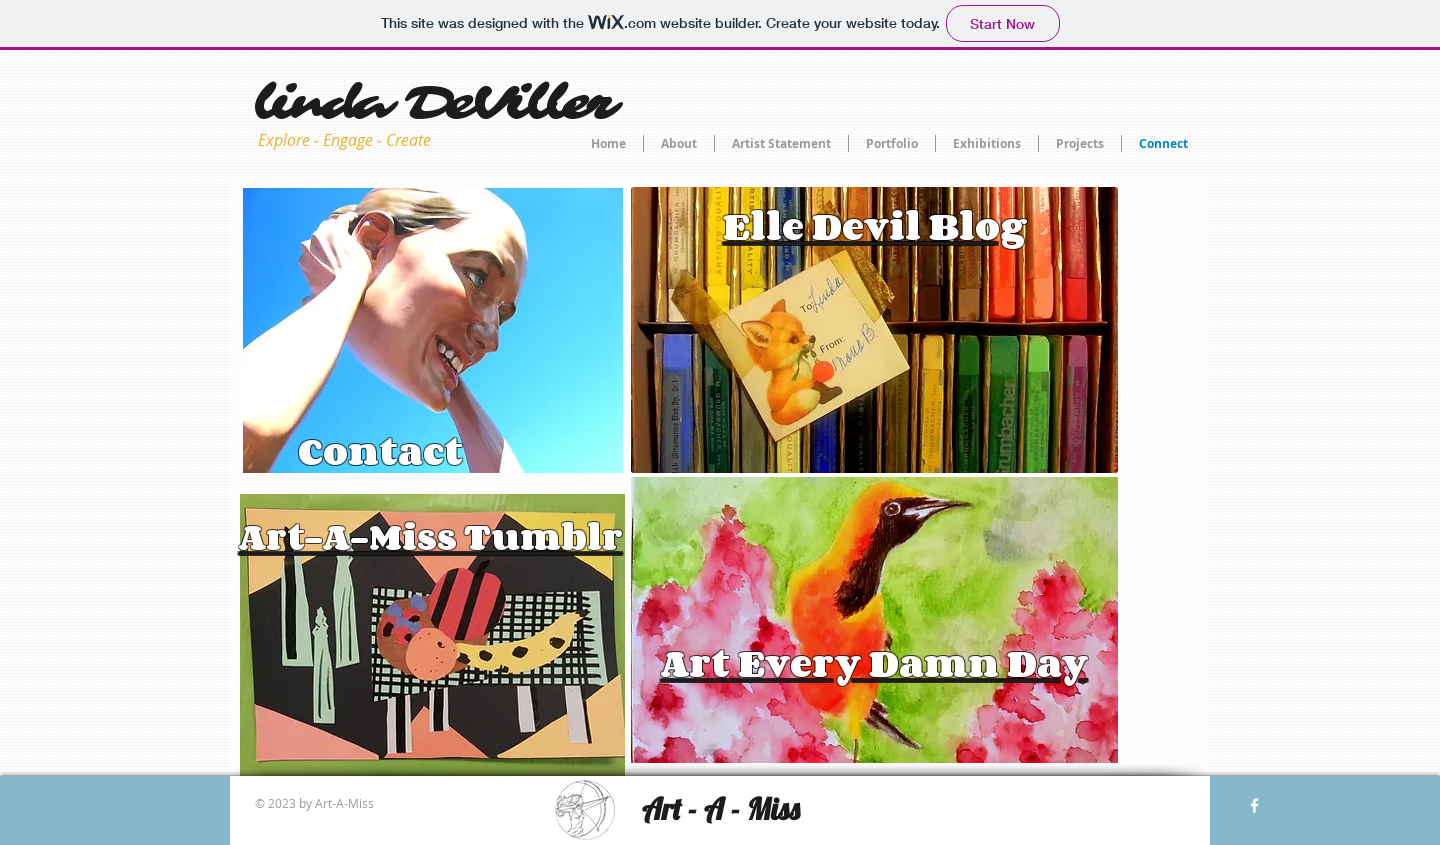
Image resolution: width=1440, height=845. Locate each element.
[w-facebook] (1254, 805)
